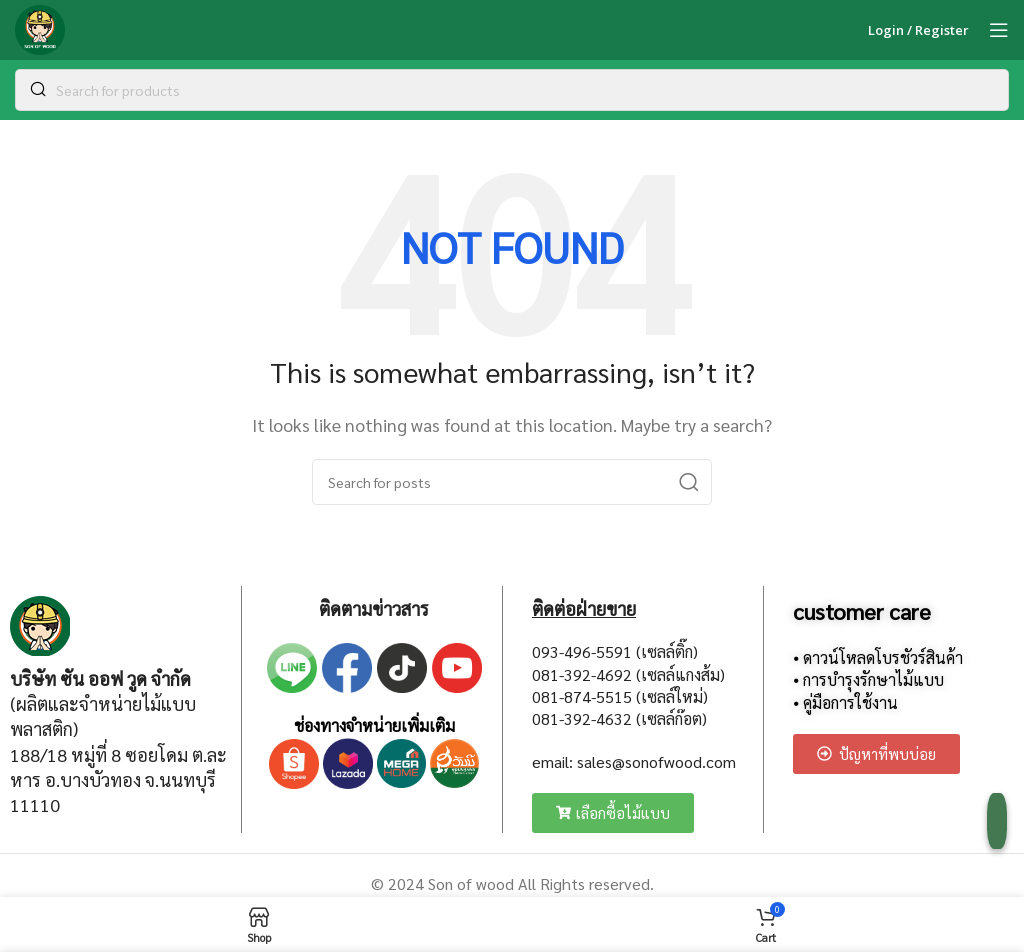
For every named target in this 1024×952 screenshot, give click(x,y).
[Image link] (40, 623)
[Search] (512, 90)
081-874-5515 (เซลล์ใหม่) (620, 696)
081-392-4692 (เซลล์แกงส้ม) (628, 674)
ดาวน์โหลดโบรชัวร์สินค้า (883, 657)
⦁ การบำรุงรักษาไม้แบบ (868, 679)
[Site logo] (40, 27)
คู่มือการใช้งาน (850, 702)
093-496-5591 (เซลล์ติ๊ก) (615, 651)
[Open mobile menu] (999, 30)
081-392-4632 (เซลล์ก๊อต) (619, 718)
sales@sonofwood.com (656, 761)
